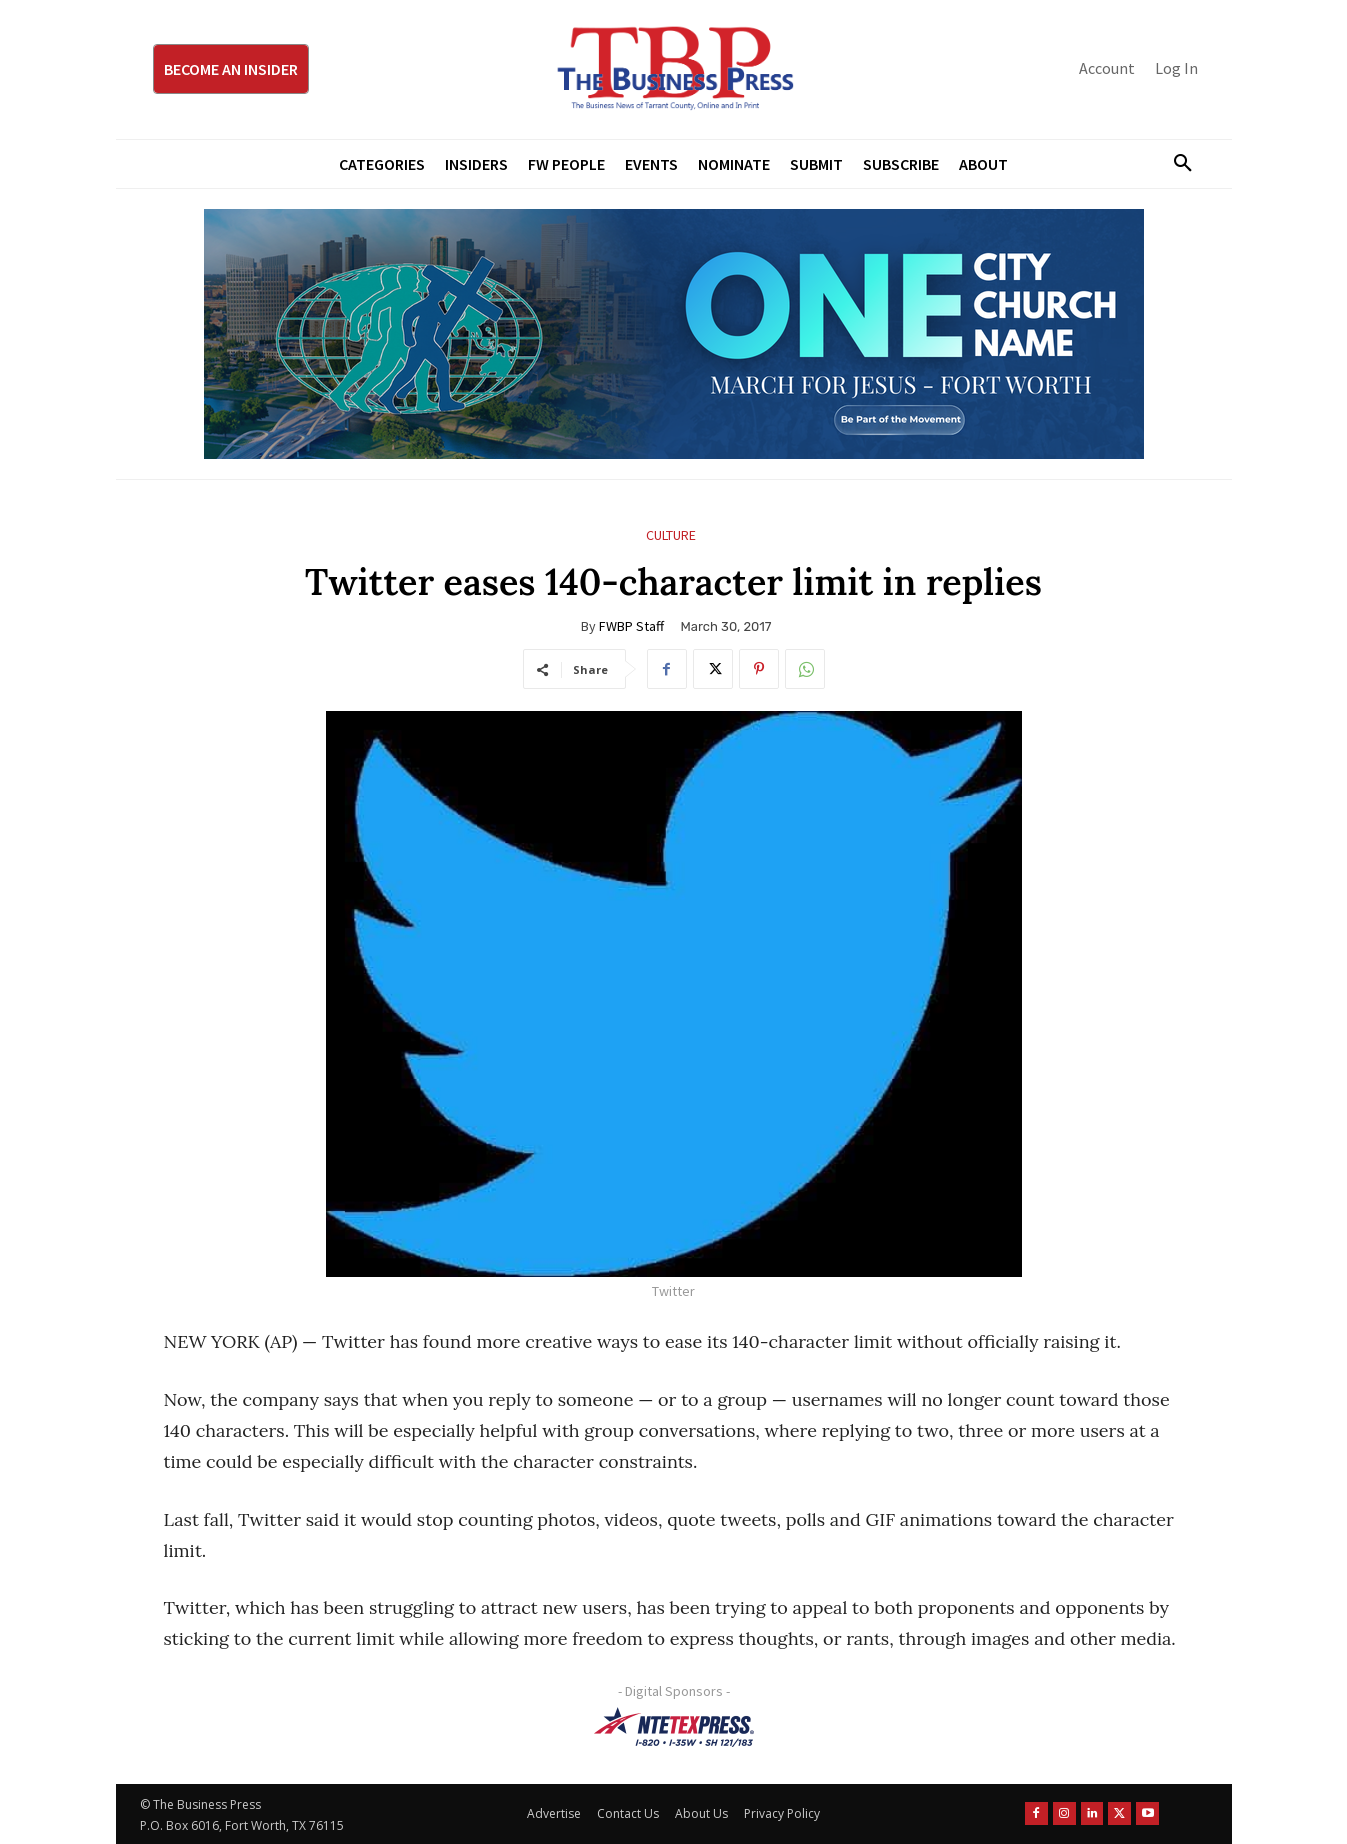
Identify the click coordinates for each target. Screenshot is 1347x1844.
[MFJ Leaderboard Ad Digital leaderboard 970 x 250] (674, 334)
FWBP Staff (631, 626)
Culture (671, 535)
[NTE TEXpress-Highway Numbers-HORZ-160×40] (674, 1727)
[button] (1176, 164)
